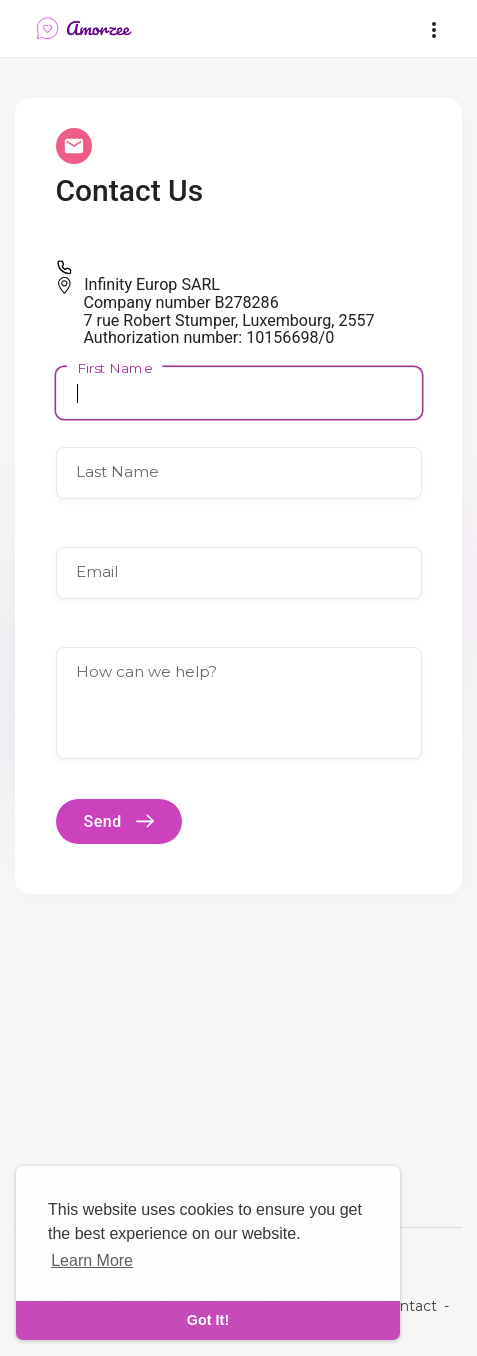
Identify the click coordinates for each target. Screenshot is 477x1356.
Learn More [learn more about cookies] (92, 1260)
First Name (115, 367)
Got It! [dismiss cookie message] (208, 1320)
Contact (409, 1306)
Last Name (117, 471)
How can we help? (146, 671)
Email (97, 571)
